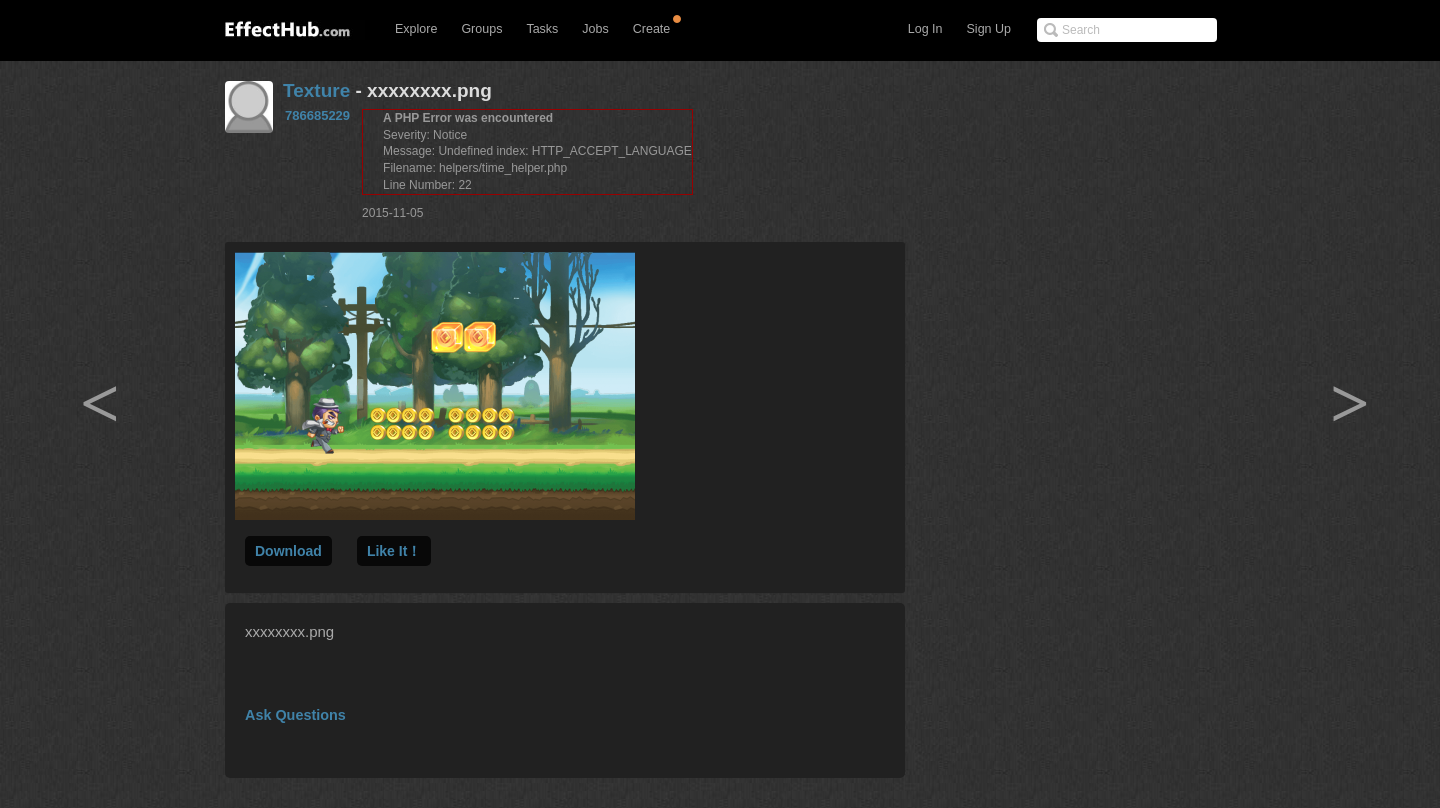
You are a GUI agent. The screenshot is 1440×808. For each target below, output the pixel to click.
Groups (481, 29)
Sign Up (989, 29)
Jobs (595, 29)
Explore (416, 29)
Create (652, 29)
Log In (925, 29)
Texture (316, 90)
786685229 (317, 115)
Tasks (542, 29)
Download (288, 551)
